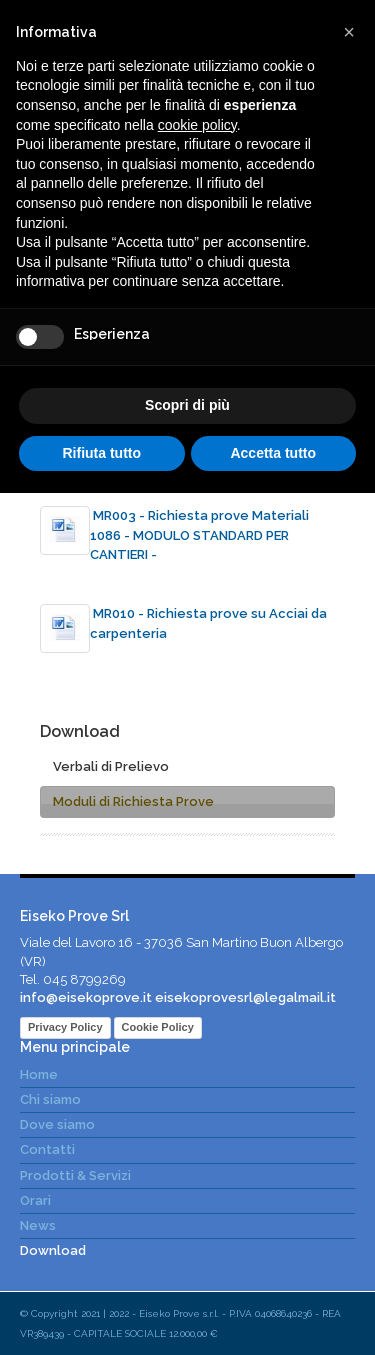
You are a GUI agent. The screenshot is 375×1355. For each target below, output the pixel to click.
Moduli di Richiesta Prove (133, 801)
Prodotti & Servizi (75, 1175)
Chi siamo (50, 1099)
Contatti (47, 1149)
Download (53, 1250)
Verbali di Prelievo (111, 766)
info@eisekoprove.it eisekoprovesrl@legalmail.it (178, 997)
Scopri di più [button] (187, 405)
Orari (35, 1200)
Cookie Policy (158, 1027)
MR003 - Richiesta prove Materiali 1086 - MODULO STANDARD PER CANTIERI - (199, 535)
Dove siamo (57, 1124)
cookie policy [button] (197, 125)
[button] (349, 32)
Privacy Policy (65, 1027)
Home (39, 1074)
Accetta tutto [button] (273, 453)
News (38, 1225)
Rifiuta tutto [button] (101, 453)
